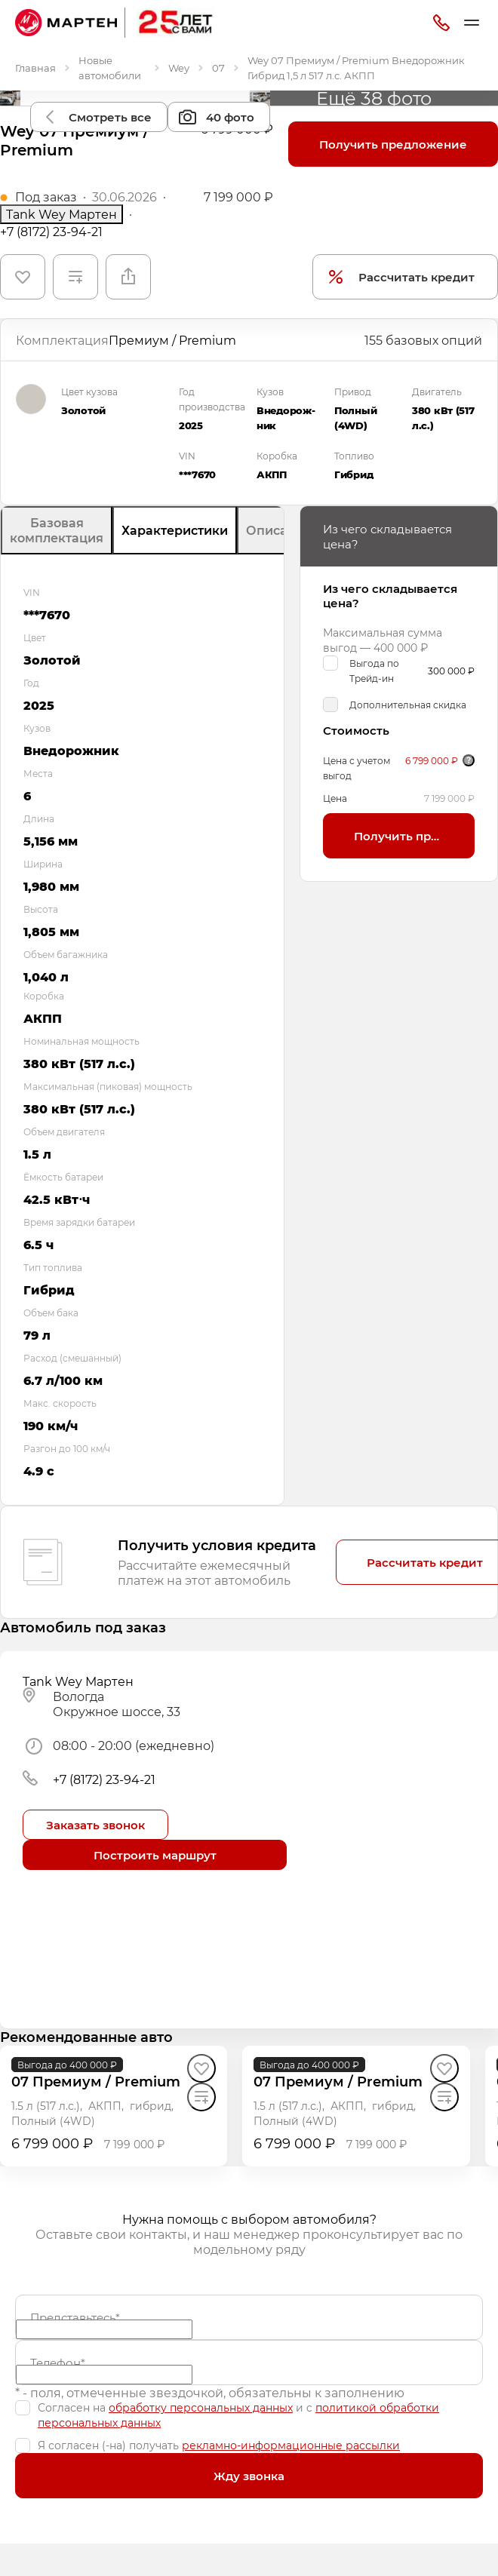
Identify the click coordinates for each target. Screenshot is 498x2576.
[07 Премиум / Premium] (95, 2081)
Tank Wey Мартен (61, 214)
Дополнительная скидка (407, 704)
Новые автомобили (109, 67)
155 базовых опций (423, 340)
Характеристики (174, 530)
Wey (178, 67)
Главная (35, 67)
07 (218, 67)
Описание (279, 530)
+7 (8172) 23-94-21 (51, 231)
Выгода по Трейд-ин (374, 670)
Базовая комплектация (56, 529)
